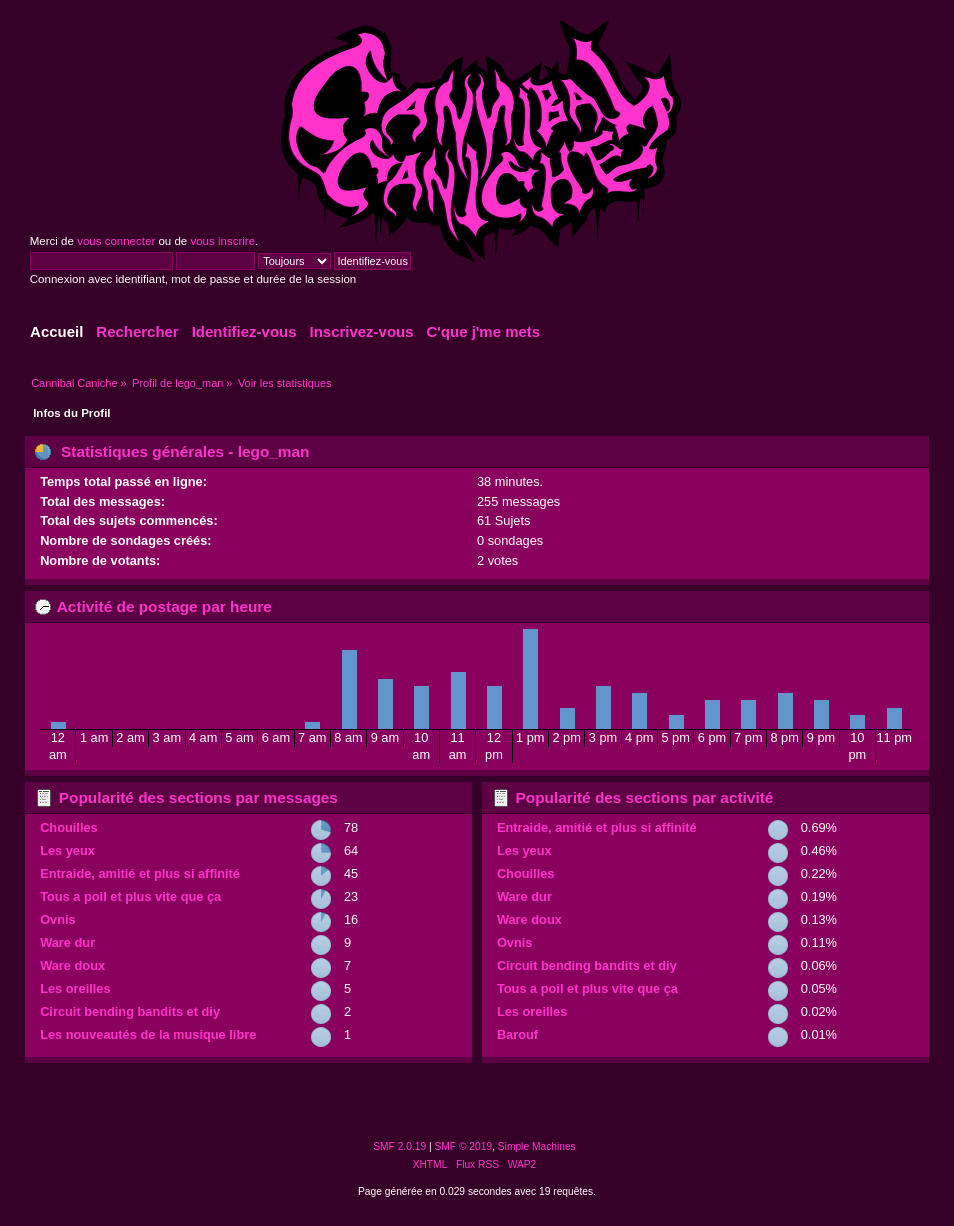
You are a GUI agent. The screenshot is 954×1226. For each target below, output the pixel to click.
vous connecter (116, 241)
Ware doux (72, 965)
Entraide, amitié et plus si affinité (140, 873)
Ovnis (58, 919)
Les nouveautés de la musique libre (148, 1034)
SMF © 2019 (464, 1146)
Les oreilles (75, 988)
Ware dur (67, 942)
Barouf (517, 1034)
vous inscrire (222, 241)
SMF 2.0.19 (399, 1146)
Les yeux (67, 850)
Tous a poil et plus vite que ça (130, 896)
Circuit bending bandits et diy (130, 1011)
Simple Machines (537, 1146)
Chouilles (69, 827)
